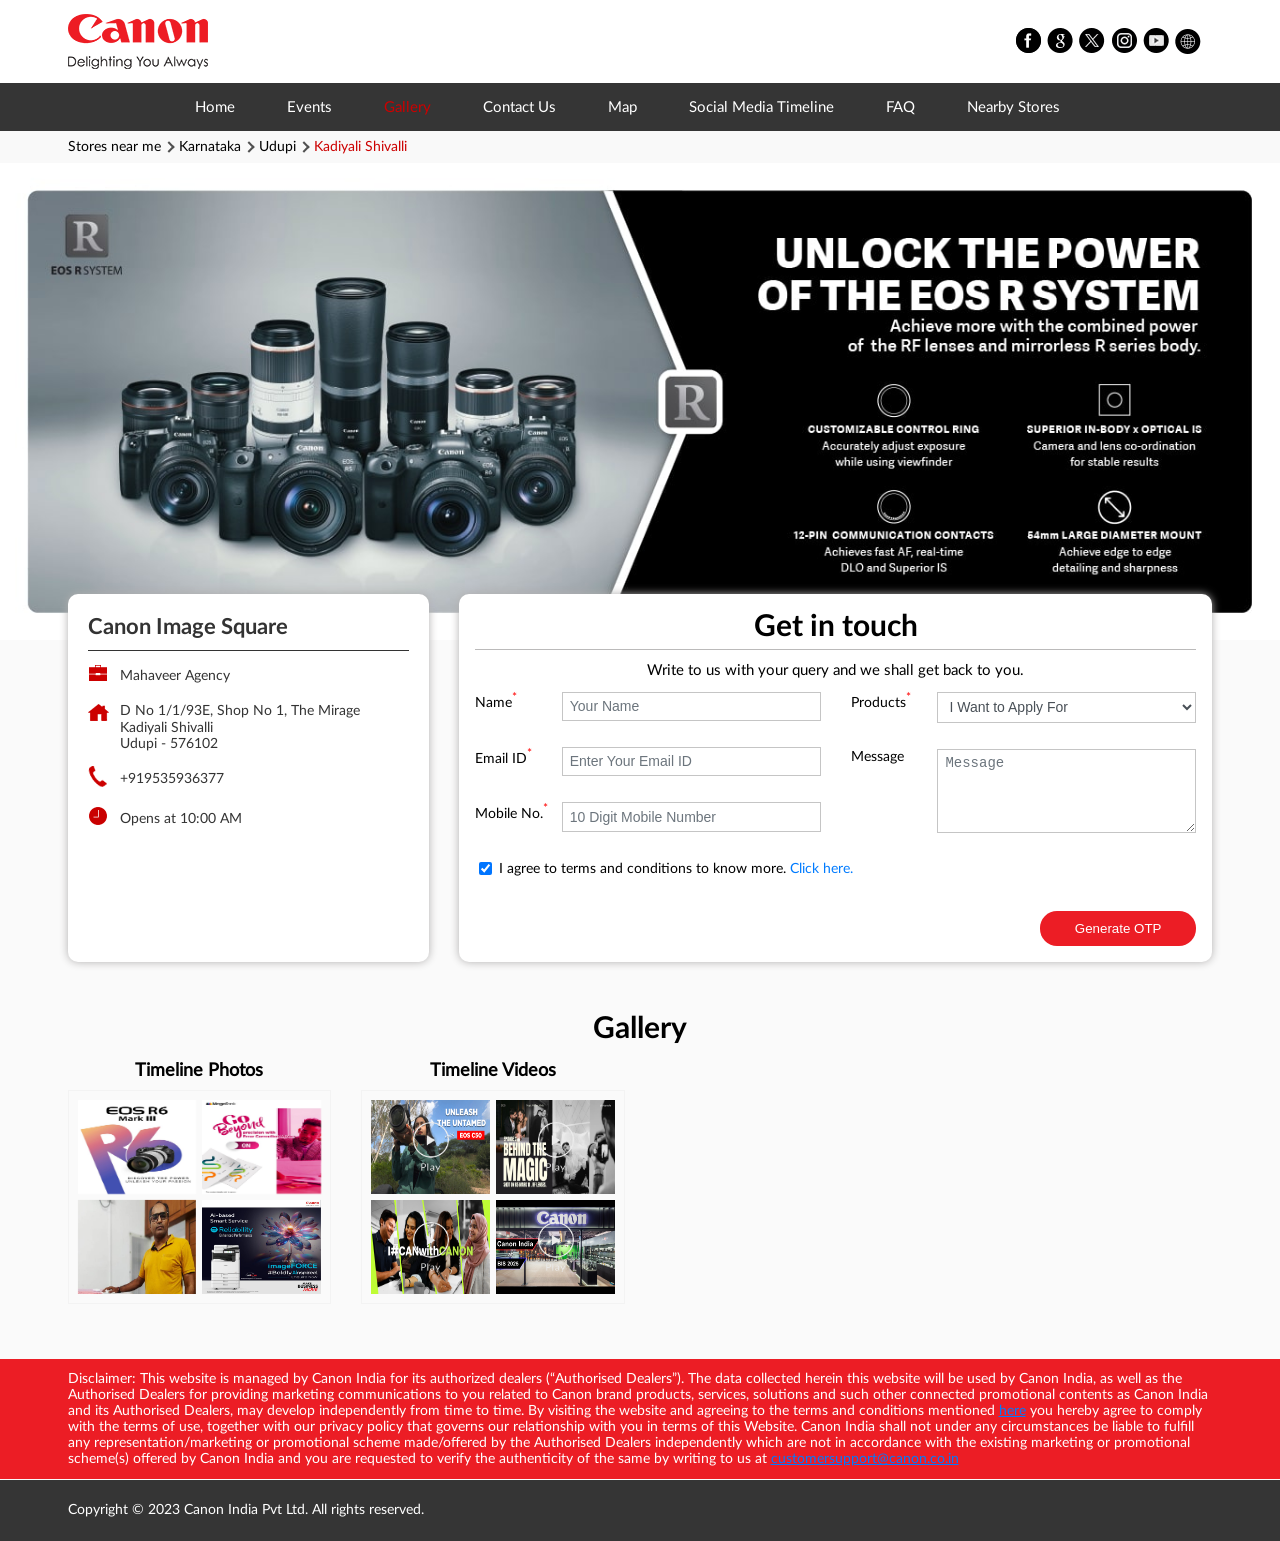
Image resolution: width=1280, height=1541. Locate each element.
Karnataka (210, 147)
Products (881, 703)
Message (877, 757)
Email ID (503, 759)
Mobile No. (511, 814)
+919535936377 (172, 779)
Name (496, 703)
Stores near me (114, 147)
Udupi (277, 147)
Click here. (821, 869)
